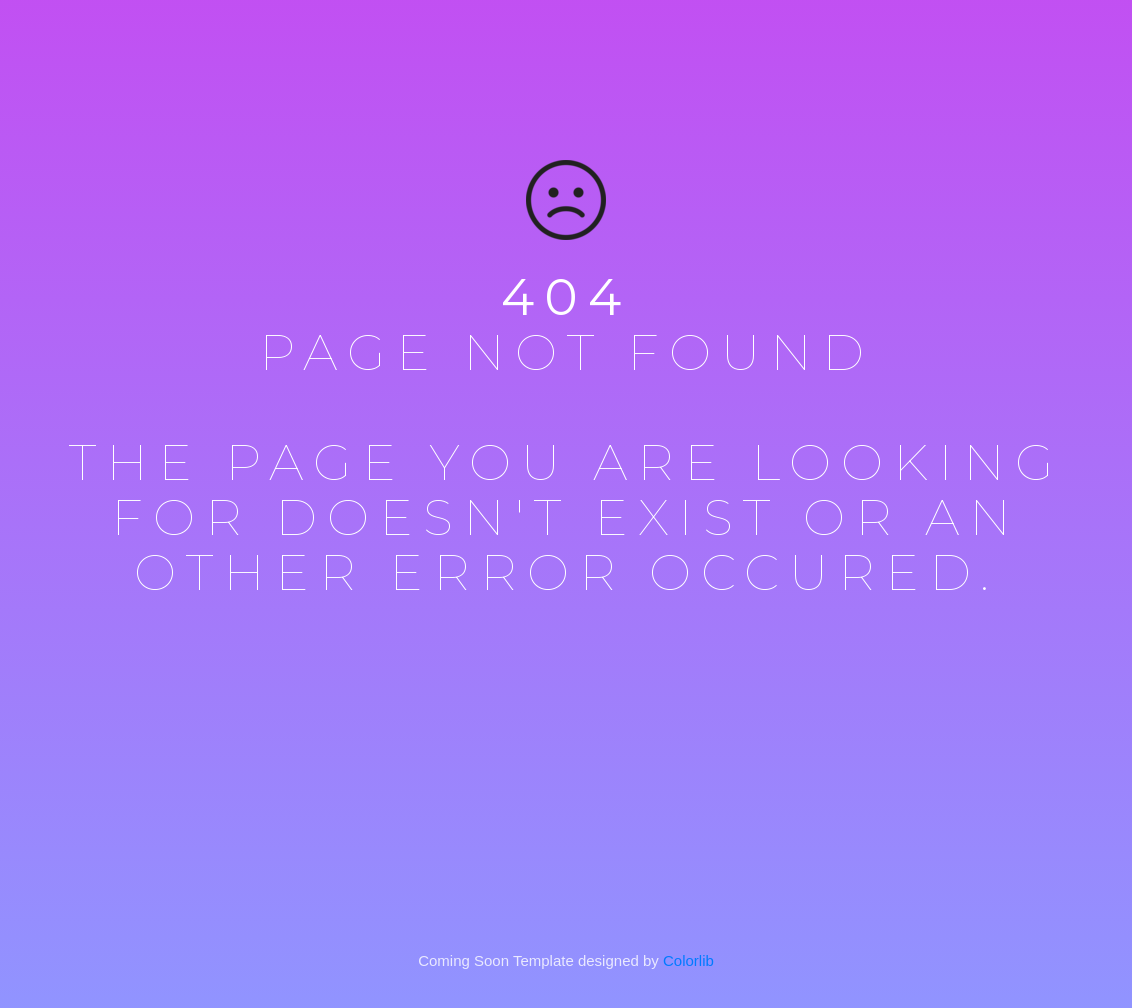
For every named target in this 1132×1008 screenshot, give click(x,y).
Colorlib (688, 960)
